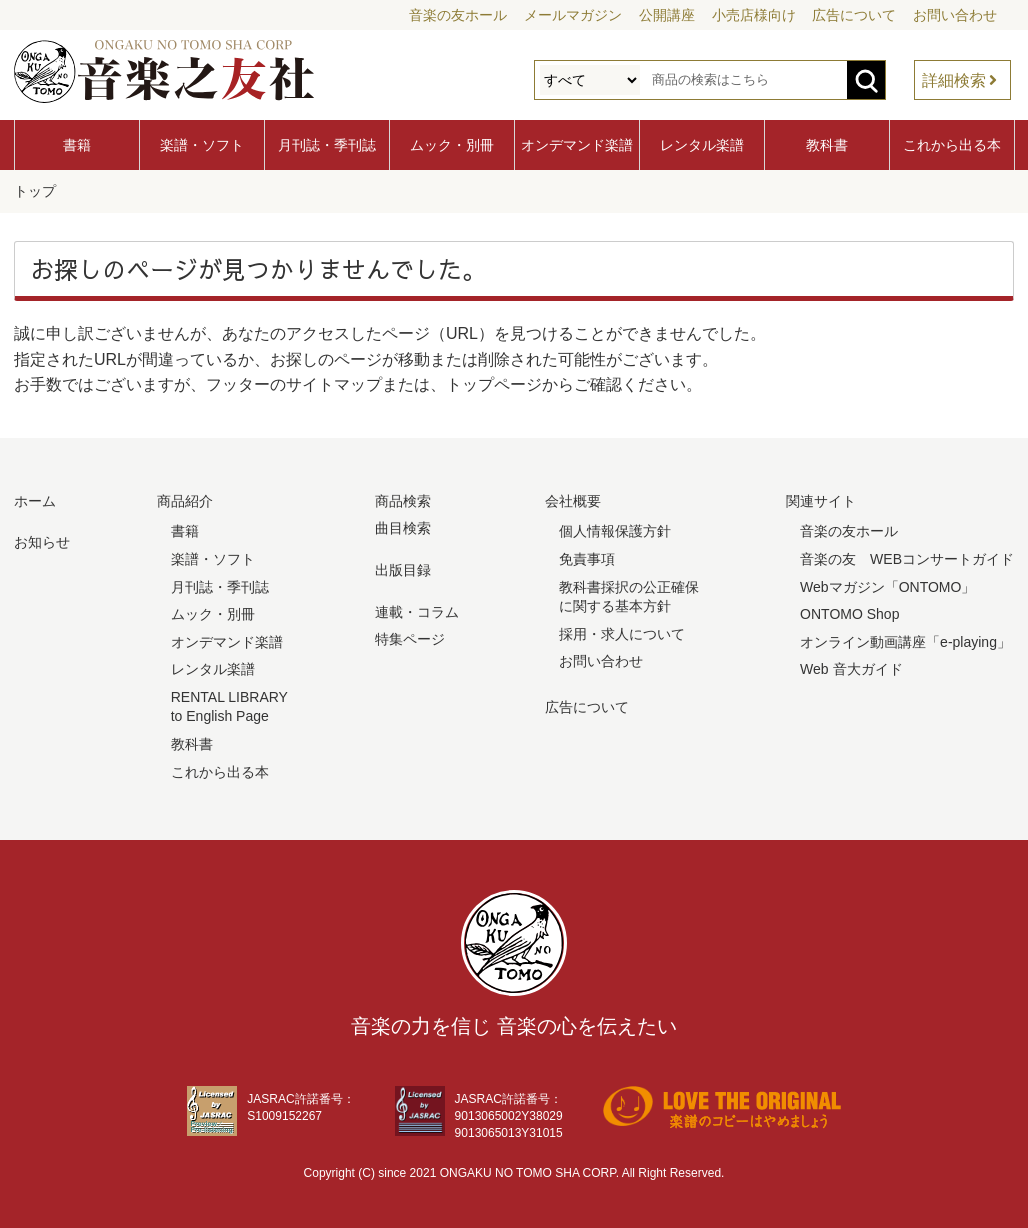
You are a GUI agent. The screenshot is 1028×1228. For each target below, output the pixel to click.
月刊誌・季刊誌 (327, 145)
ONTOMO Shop (849, 613)
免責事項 (587, 558)
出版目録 (403, 569)
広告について (854, 15)
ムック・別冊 (452, 145)
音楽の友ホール (458, 15)
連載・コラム (417, 611)
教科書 (827, 145)
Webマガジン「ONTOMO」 (887, 586)
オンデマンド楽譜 (577, 145)
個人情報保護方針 (615, 530)
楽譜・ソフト (202, 145)
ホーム (35, 500)
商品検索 (403, 500)
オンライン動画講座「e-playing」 (905, 641)
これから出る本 (952, 145)
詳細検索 (954, 80)
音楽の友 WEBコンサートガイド (907, 558)
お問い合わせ (955, 15)
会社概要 (573, 500)
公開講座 (667, 15)
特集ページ (410, 638)
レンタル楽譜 (702, 145)
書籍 (77, 145)
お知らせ (42, 541)
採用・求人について (622, 633)
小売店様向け (754, 15)
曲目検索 (403, 527)
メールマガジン (573, 15)
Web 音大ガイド (851, 668)
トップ (35, 191)
